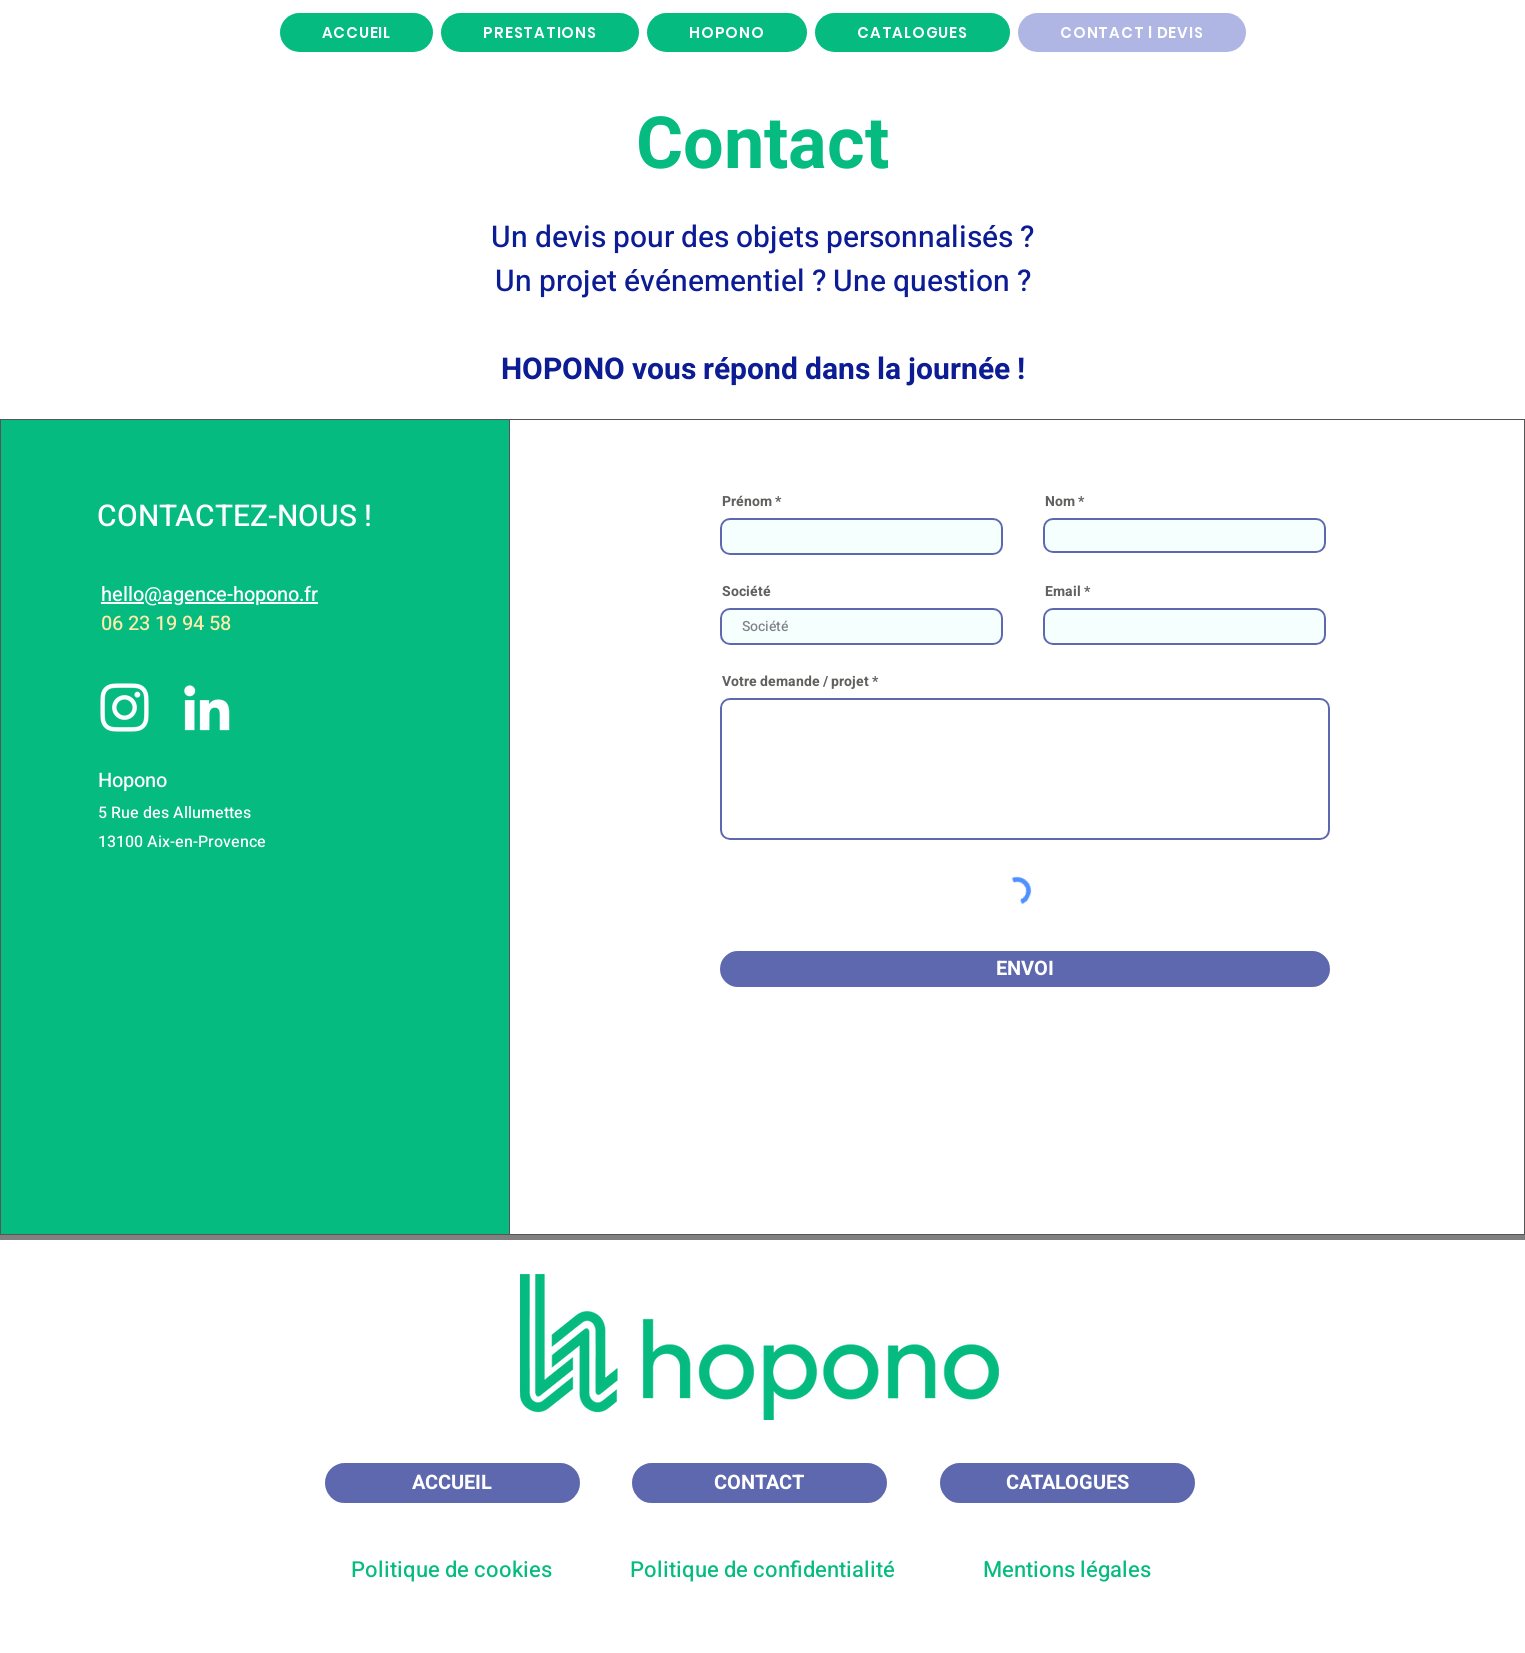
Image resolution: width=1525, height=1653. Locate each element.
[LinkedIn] (206, 707)
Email (1063, 592)
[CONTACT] (759, 1483)
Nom (1060, 502)
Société (746, 592)
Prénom (747, 502)
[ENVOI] (1025, 969)
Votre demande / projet (795, 682)
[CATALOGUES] (1067, 1483)
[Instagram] (124, 707)
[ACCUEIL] (452, 1483)
